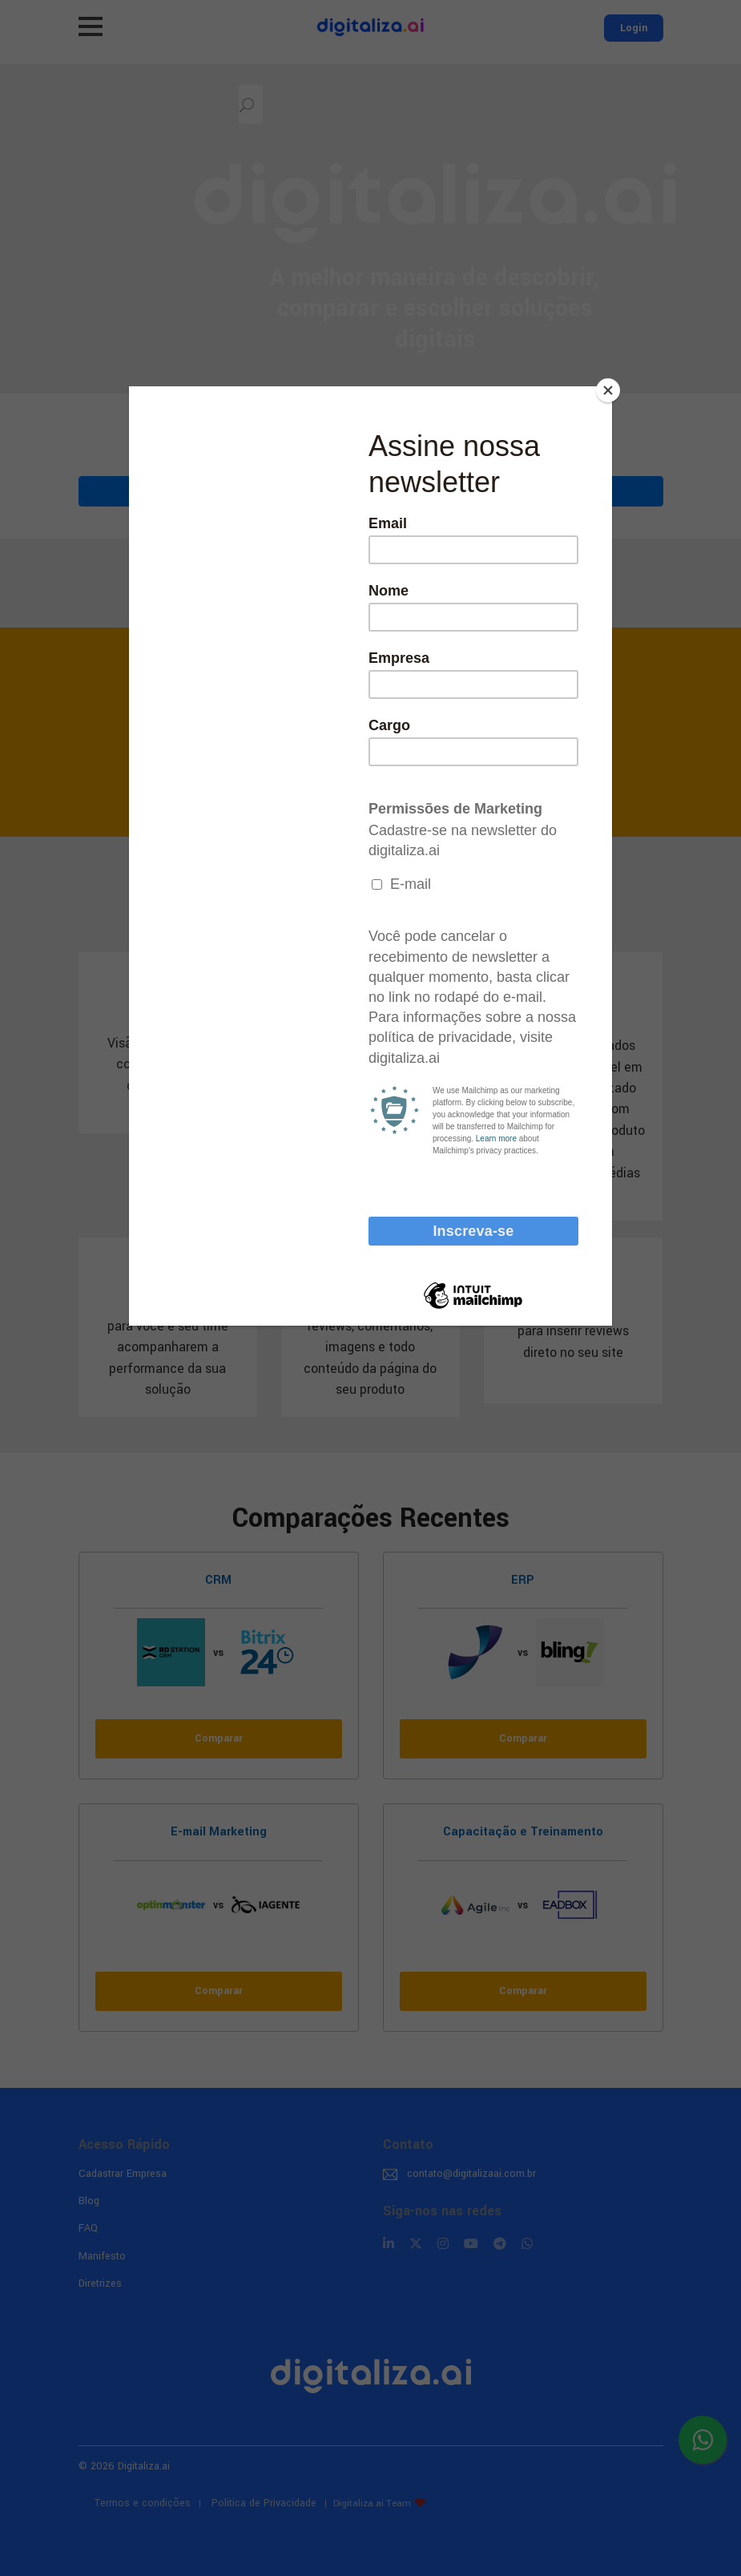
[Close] (608, 390)
